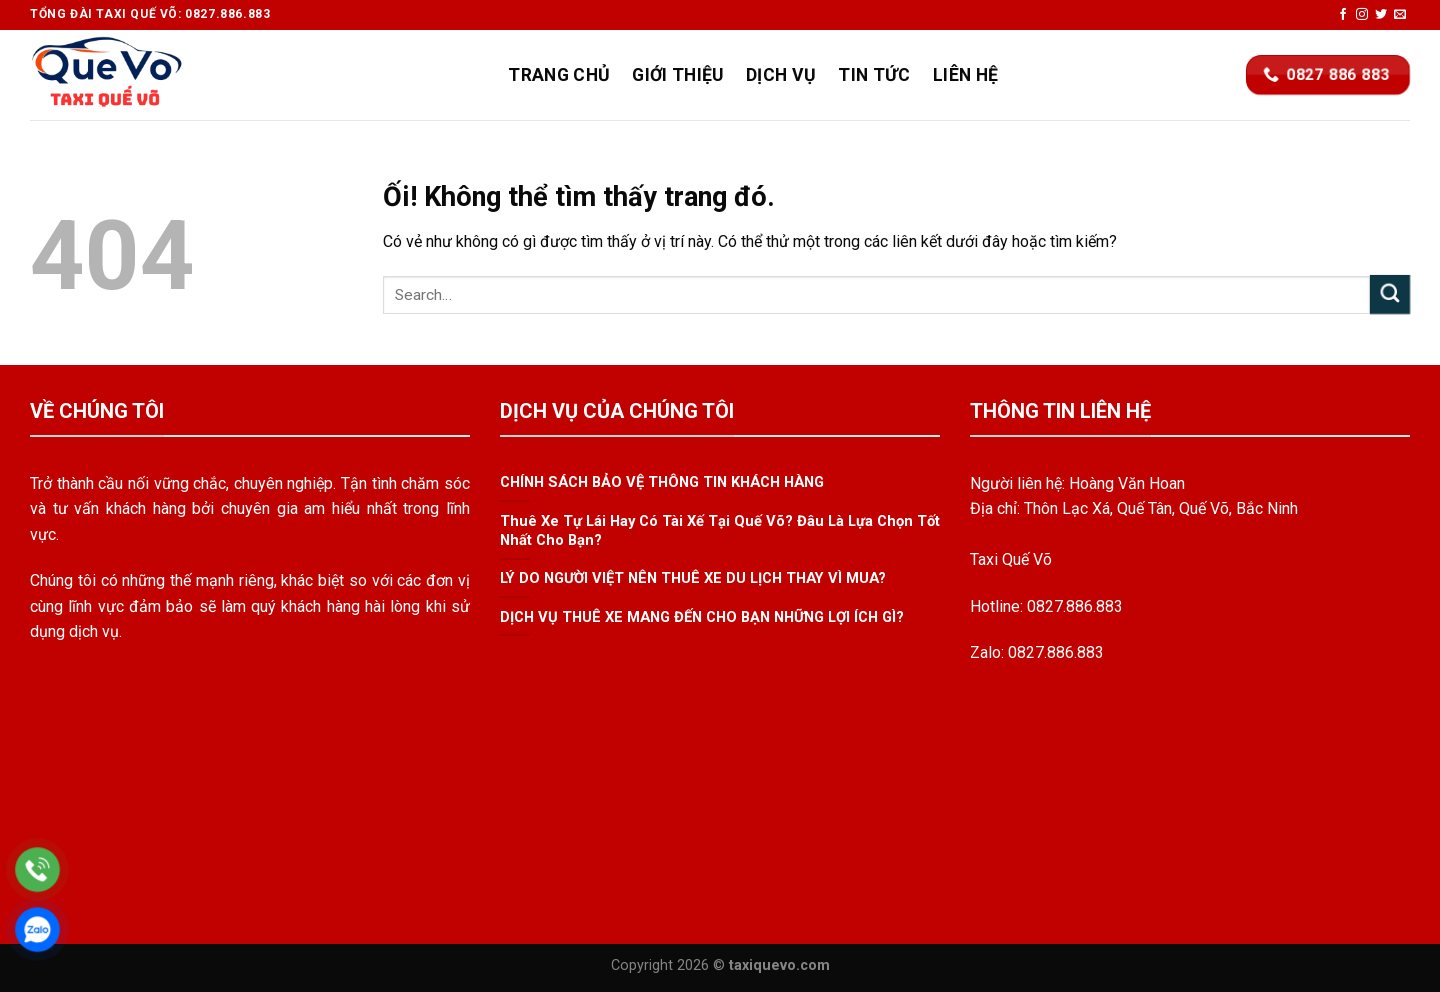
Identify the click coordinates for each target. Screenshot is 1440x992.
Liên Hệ (965, 75)
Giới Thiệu (678, 75)
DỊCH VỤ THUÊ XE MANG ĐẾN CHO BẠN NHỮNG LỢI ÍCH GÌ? (702, 617)
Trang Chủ (559, 75)
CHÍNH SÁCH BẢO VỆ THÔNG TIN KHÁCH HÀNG (662, 483)
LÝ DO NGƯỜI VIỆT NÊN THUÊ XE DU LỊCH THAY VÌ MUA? (693, 579)
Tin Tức (874, 75)
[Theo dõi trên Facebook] (1343, 15)
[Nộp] (1390, 294)
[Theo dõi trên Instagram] (1362, 15)
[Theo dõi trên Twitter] (1381, 15)
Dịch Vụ (781, 75)
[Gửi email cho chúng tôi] (1400, 15)
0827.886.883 (1075, 606)
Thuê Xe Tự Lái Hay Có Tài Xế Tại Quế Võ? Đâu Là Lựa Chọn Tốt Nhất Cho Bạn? (720, 530)
